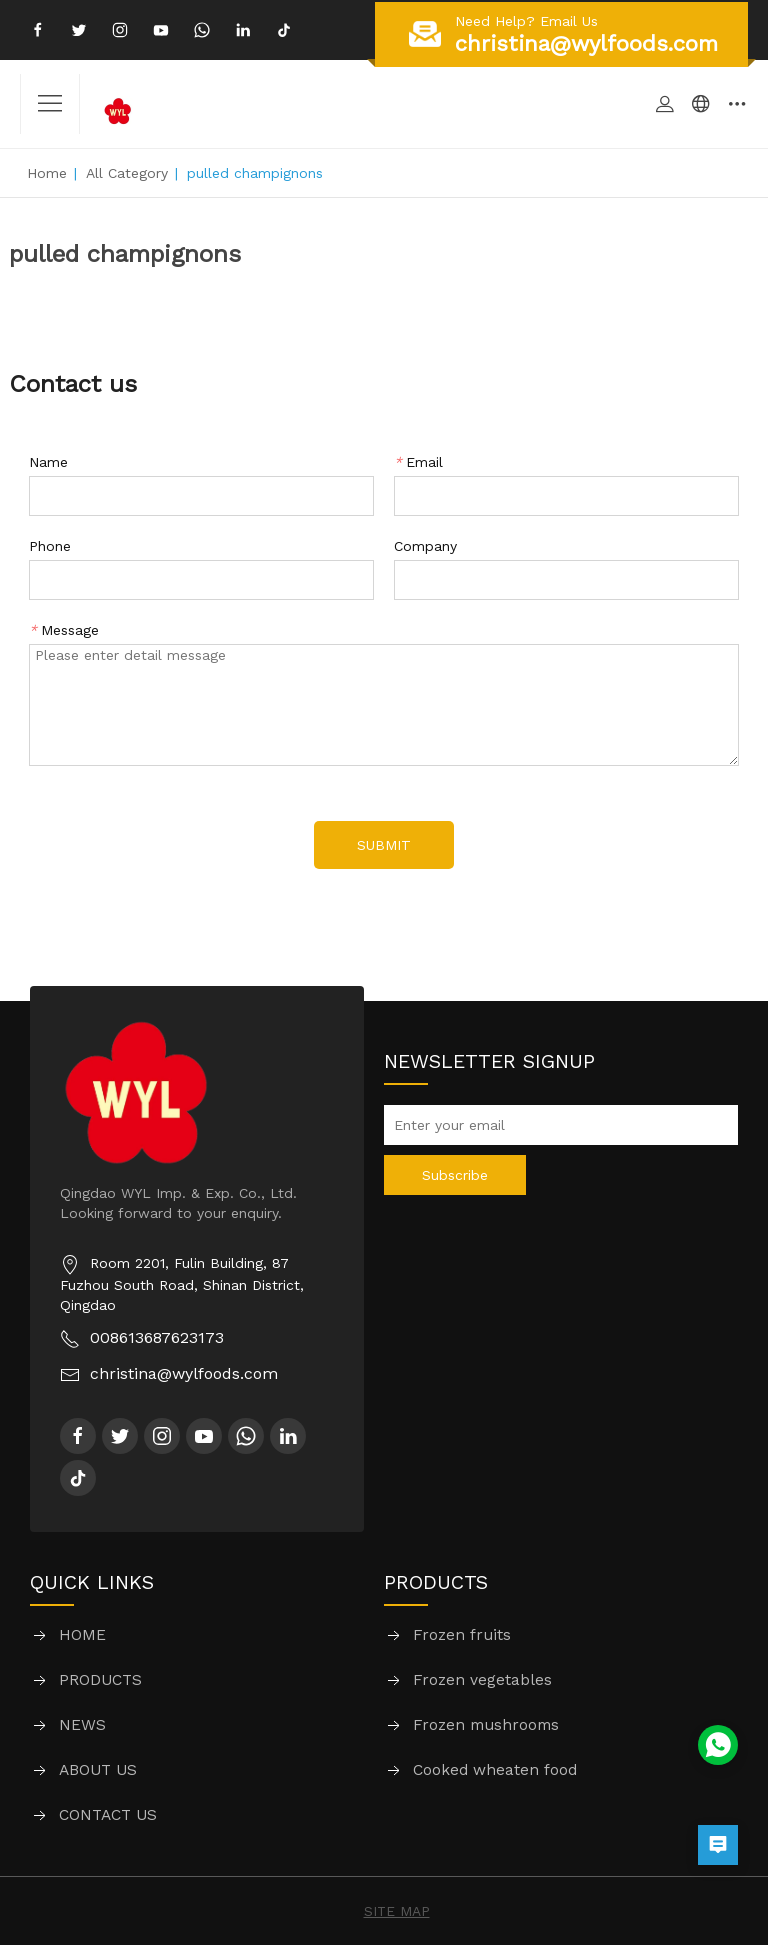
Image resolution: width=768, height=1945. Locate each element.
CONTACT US (108, 1815)
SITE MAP (396, 1911)
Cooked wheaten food (495, 1770)
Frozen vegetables (482, 1680)
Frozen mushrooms (486, 1725)
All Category (127, 173)
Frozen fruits (462, 1635)
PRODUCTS (101, 1680)
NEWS (82, 1725)
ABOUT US (99, 1770)
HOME (82, 1635)
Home (47, 173)
